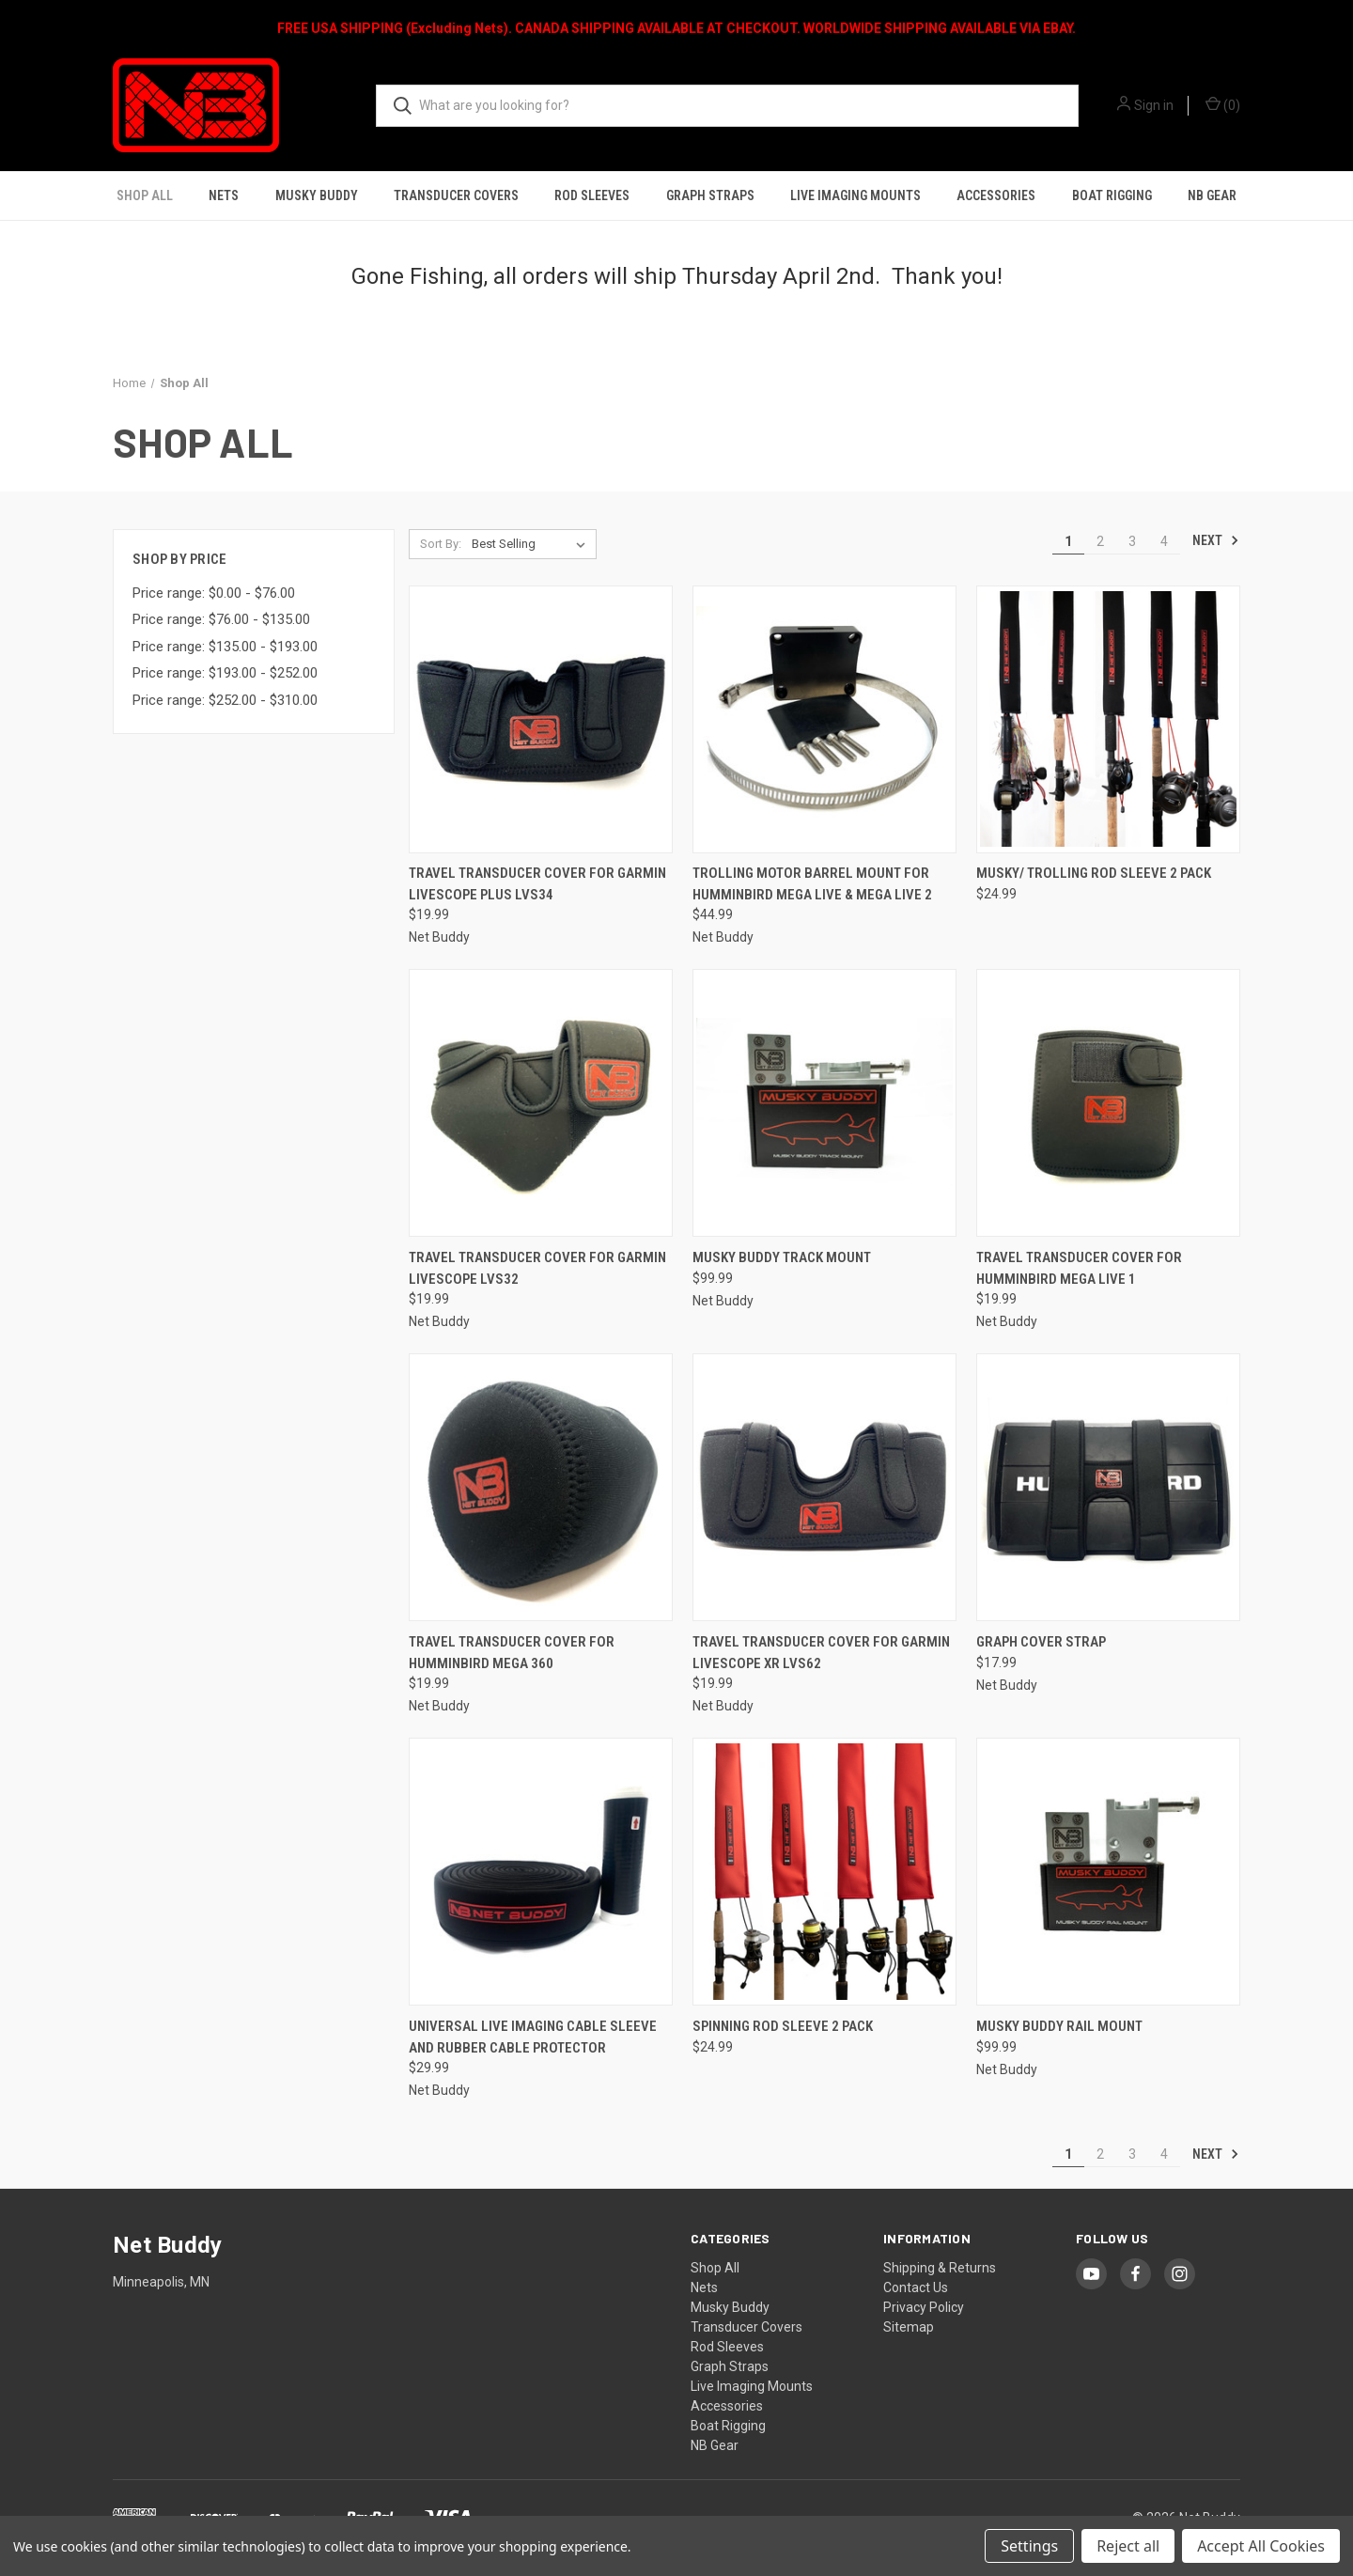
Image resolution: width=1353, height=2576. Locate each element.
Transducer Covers (456, 195)
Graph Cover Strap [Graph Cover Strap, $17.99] (1041, 1641)
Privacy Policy (923, 2307)
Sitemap (908, 2326)
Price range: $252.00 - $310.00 (225, 700)
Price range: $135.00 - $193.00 (225, 646)
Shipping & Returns (939, 2267)
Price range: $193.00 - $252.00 (225, 672)
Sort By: (440, 544)
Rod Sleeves (592, 195)
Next (1215, 540)
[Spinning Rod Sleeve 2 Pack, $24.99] (824, 1871)
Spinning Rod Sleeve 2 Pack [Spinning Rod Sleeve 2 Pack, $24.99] (782, 2026)
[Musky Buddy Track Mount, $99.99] (824, 1103)
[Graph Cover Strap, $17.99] (1108, 1487)
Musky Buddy (316, 195)
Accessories (995, 195)
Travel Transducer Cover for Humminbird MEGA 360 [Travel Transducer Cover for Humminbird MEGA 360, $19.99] (511, 1652)
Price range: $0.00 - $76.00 (213, 593)
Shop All (145, 195)
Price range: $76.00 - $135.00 (221, 619)
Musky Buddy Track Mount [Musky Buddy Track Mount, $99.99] (781, 1257)
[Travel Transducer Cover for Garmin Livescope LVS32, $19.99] (540, 1103)
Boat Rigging (1112, 195)
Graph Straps (710, 195)
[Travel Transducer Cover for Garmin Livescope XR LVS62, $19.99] (824, 1487)
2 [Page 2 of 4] (1100, 541)
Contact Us (915, 2287)
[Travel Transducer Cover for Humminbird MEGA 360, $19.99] (540, 1487)
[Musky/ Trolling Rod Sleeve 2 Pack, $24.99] (1108, 719)
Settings (1029, 2546)
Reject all (1127, 2546)
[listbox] (532, 544)
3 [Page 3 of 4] (1132, 541)
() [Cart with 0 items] (1222, 104)
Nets (224, 195)
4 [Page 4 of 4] (1164, 541)
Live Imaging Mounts (855, 195)
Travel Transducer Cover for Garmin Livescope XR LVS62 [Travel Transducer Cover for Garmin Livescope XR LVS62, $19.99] (821, 1652)
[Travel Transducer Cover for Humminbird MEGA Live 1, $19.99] (1108, 1103)
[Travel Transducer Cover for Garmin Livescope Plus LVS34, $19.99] (540, 719)
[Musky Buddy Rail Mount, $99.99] (1108, 1871)
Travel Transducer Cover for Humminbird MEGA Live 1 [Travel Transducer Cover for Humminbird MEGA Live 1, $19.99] (1079, 1268)
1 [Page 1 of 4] (1068, 541)
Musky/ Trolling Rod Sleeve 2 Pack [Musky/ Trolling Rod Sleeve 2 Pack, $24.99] (1093, 873)
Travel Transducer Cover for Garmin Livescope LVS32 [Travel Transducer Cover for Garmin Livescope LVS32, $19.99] (537, 1268)
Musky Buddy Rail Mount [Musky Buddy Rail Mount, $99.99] (1059, 2026)
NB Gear (1212, 195)
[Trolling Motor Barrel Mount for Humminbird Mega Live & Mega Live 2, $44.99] (824, 719)
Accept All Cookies (1261, 2546)
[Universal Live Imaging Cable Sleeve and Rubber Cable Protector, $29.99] (540, 1871)
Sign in (1154, 105)
